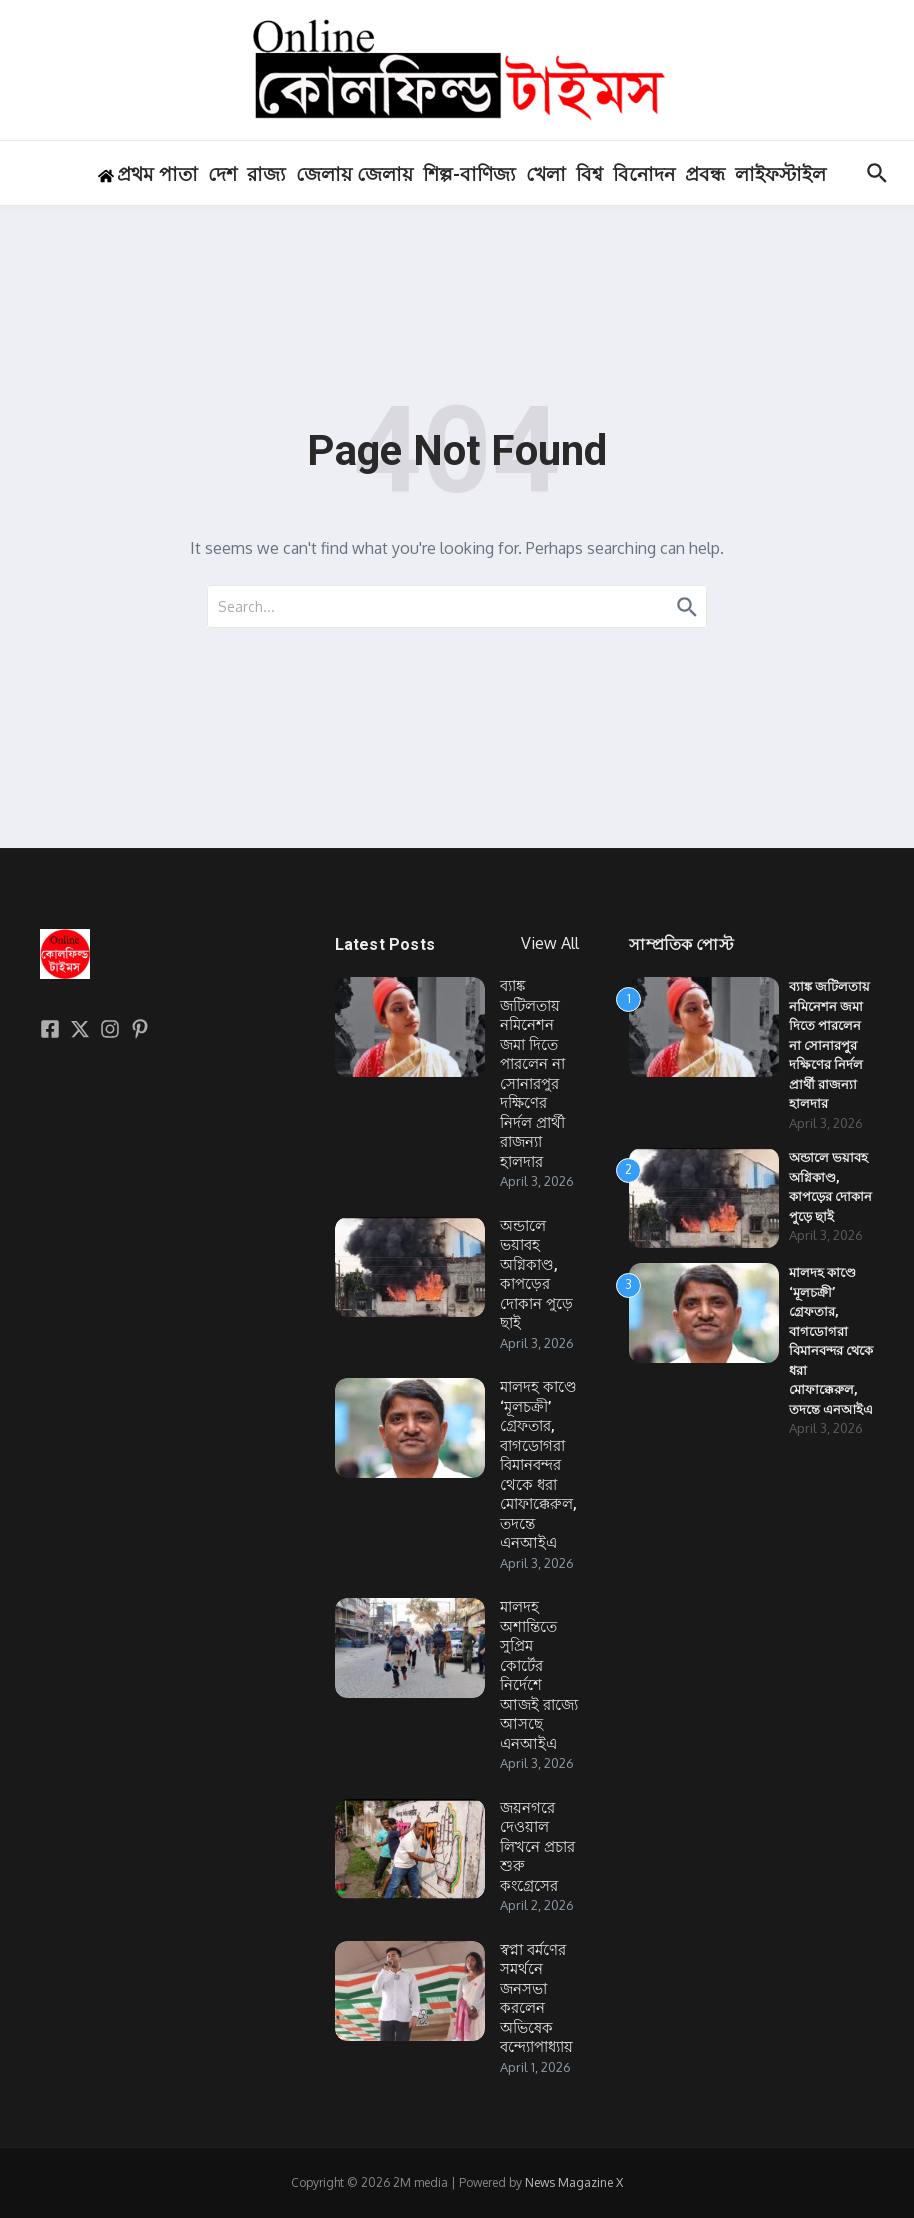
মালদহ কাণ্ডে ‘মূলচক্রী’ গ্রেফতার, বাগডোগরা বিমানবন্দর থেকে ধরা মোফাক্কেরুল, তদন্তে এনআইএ (538, 1465)
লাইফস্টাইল (780, 174)
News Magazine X (574, 2182)
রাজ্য (266, 174)
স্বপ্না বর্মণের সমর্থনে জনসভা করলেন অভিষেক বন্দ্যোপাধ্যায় (536, 1999)
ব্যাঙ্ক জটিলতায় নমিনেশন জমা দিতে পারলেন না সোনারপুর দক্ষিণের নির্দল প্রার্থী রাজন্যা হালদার (532, 1074)
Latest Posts (385, 944)
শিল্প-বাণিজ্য (469, 174)
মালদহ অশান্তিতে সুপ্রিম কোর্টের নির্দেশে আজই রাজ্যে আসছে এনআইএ (539, 1675)
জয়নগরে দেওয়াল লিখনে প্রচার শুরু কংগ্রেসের (537, 1847)
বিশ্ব (589, 174)
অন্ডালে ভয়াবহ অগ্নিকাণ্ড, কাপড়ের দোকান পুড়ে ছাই (536, 1275)
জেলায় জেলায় (354, 174)
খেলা (546, 174)
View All (550, 943)
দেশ (222, 174)
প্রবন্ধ (705, 174)
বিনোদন (644, 174)
